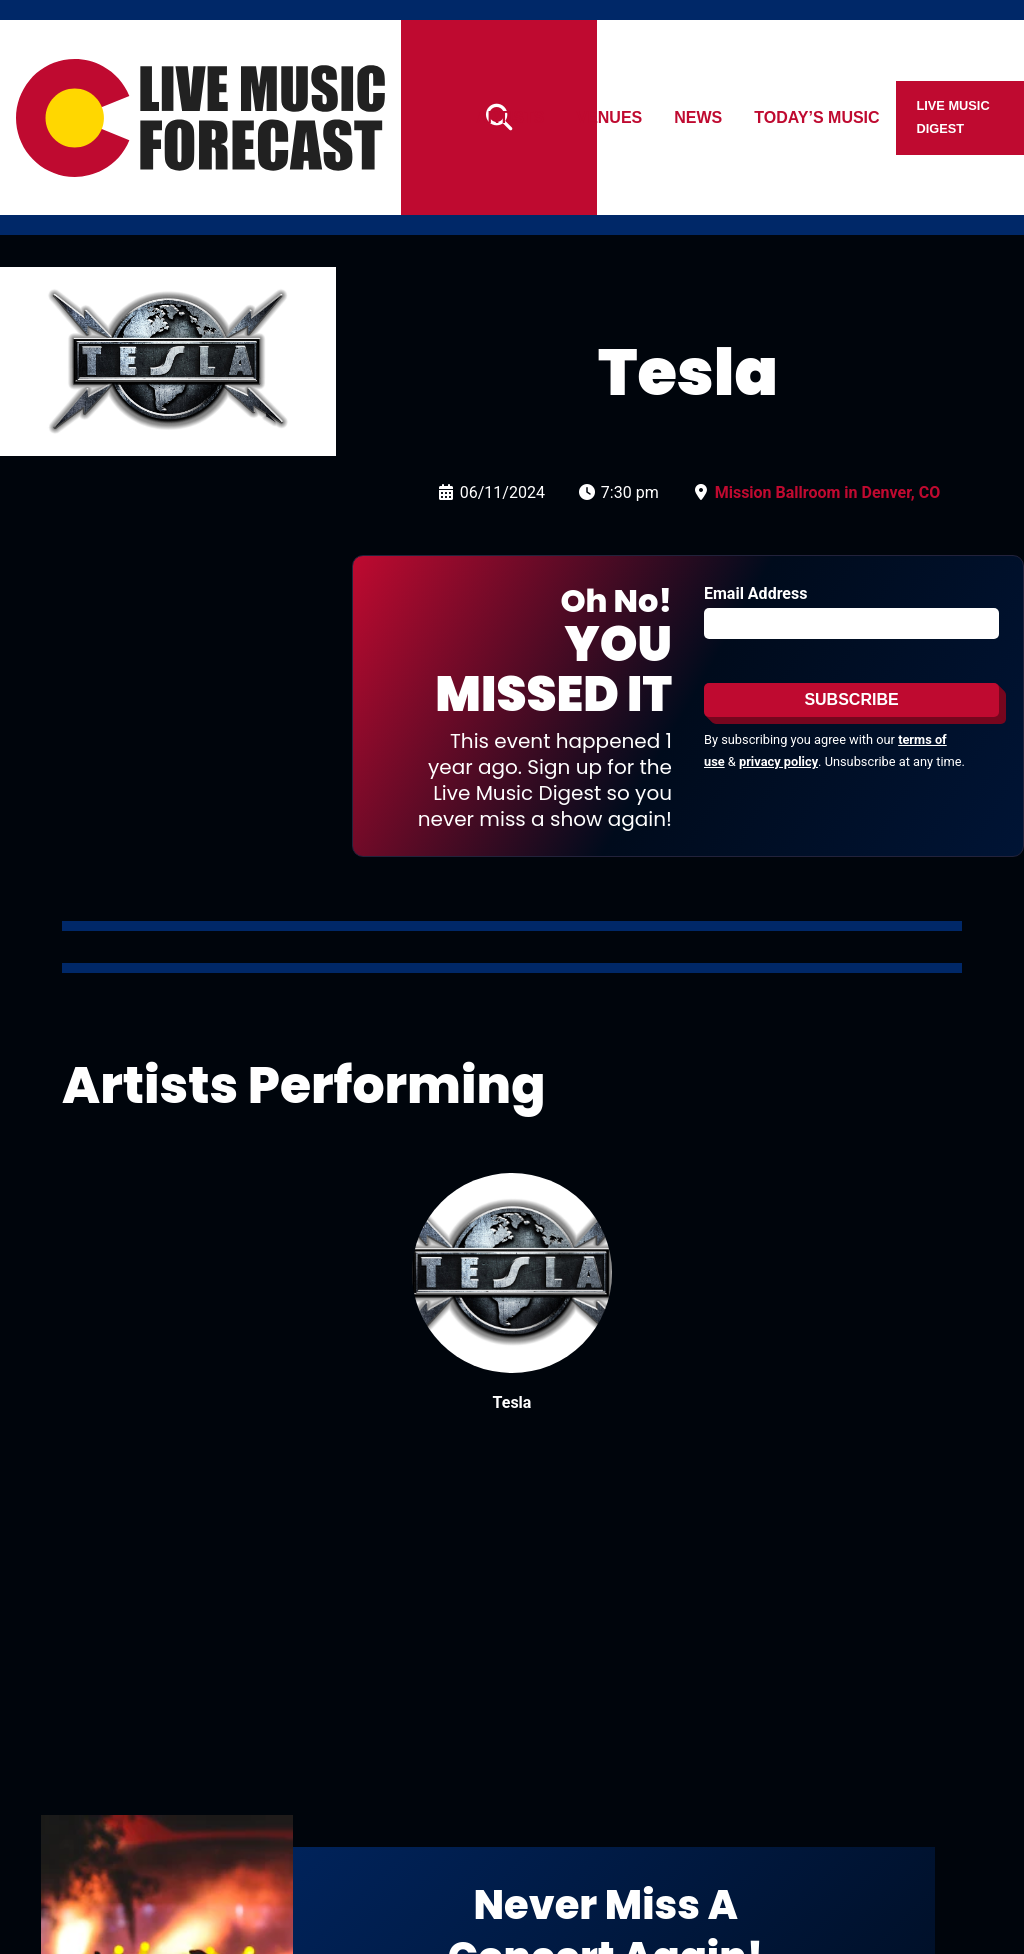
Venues (610, 117)
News (699, 117)
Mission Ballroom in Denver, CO (828, 492)
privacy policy (778, 761)
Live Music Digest (953, 116)
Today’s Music (817, 117)
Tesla (512, 1402)
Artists (510, 117)
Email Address (755, 593)
